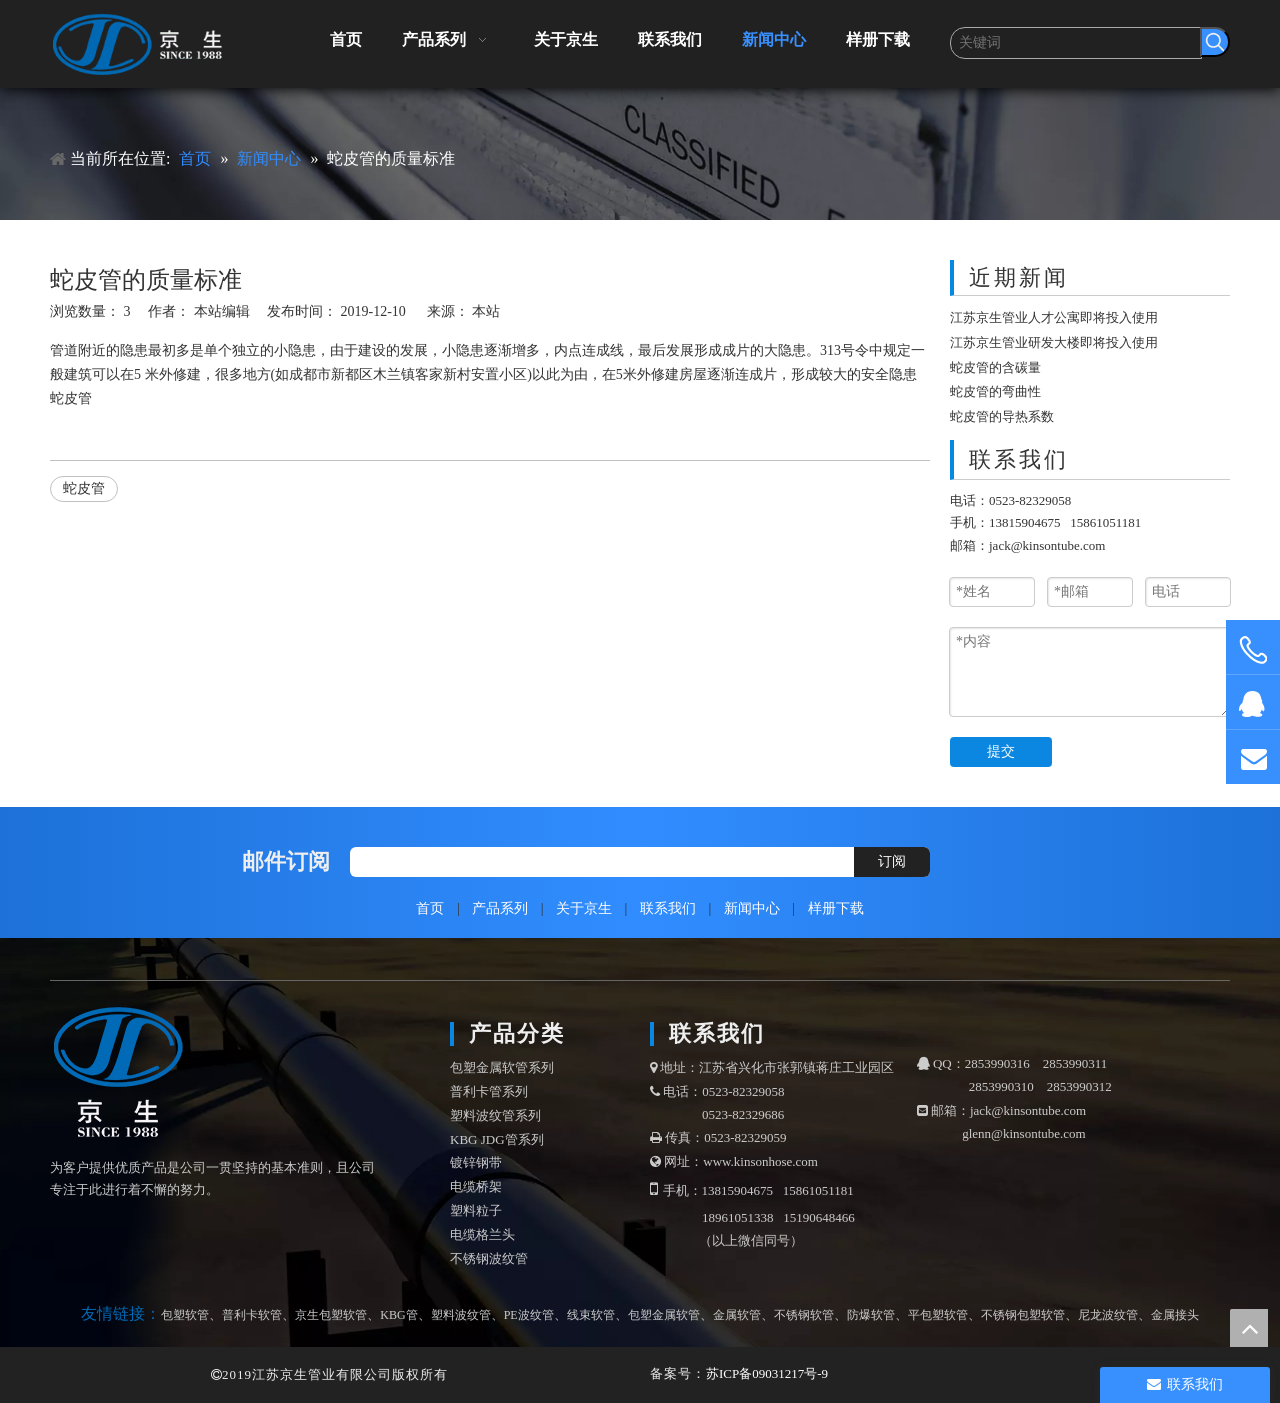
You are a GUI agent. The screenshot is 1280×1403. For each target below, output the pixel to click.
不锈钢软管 (804, 1315)
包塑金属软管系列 (502, 1067)
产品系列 (500, 908)
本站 (486, 311)
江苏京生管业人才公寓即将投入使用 (1054, 317)
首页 (430, 908)
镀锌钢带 (476, 1162)
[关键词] (1076, 43)
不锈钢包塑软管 (1023, 1315)
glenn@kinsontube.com (1024, 1133)
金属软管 (737, 1315)
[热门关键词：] (1215, 42)
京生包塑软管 (331, 1315)
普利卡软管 (252, 1315)
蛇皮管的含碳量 (995, 367)
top (1249, 1328)
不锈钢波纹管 (489, 1258)
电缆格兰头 (482, 1234)
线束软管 (591, 1315)
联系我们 (668, 908)
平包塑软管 (938, 1315)
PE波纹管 (529, 1315)
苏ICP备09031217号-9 (767, 1373)
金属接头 (1175, 1315)
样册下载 (836, 908)
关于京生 (584, 908)
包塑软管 (185, 1315)
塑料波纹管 (461, 1315)
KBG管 (398, 1315)
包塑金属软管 (664, 1315)
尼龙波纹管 (1108, 1315)
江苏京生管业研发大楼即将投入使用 (1054, 342)
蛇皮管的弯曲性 (995, 391)
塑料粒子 (476, 1210)
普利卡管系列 (489, 1091)
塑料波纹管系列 (495, 1115)
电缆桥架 (476, 1186)
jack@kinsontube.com (1047, 545)
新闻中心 (752, 908)
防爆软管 (871, 1315)
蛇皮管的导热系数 (1002, 416)
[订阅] (892, 862)
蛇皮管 (71, 398)
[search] (597, 862)
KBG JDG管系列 (497, 1139)
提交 (1001, 751)
